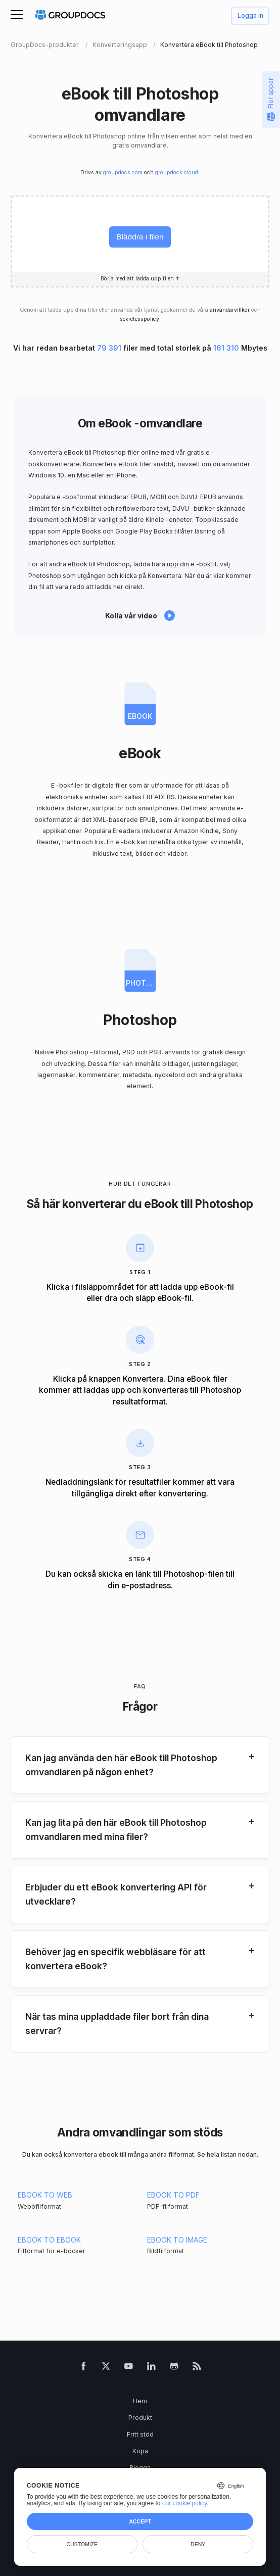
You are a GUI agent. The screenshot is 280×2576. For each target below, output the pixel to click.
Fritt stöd (140, 2434)
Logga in (250, 16)
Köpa (140, 2451)
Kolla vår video (131, 615)
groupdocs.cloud (176, 172)
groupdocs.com (123, 172)
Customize (82, 2544)
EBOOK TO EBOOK (49, 2239)
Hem (140, 2401)
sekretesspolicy (139, 319)
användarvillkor (230, 310)
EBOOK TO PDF (173, 2195)
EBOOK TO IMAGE (177, 2239)
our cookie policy (184, 2503)
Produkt (140, 2417)
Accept (140, 2521)
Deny (198, 2544)
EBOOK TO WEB (45, 2195)
